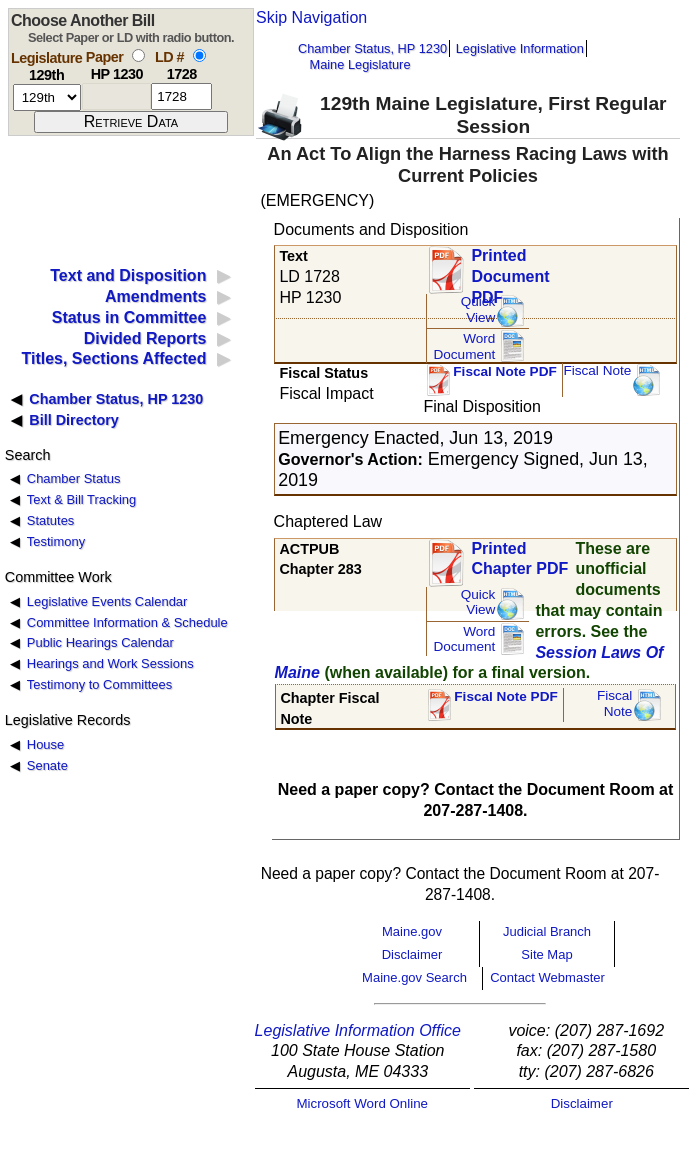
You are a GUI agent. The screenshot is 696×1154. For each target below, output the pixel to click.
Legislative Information (520, 48)
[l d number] (181, 96)
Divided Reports (145, 338)
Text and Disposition (128, 275)
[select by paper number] (138, 55)
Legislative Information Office (358, 1030)
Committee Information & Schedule (127, 622)
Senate (47, 765)
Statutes (51, 520)
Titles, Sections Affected (113, 358)
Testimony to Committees (99, 684)
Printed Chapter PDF (519, 559)
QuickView (478, 309)
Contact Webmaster (547, 977)
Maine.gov (412, 931)
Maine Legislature (359, 64)
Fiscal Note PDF (505, 371)
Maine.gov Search (414, 977)
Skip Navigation (311, 17)
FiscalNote (615, 703)
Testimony (56, 541)
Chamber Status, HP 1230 (372, 48)
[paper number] (116, 96)
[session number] (47, 97)
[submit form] (131, 122)
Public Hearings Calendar (100, 642)
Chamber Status (74, 478)
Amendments (155, 296)
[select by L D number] (199, 55)
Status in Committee (129, 317)
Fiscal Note (597, 370)
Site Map (546, 954)
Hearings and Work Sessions (110, 663)
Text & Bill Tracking (81, 499)
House (45, 744)
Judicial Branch (547, 931)
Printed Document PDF (510, 270)
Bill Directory (74, 420)
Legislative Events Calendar (107, 601)
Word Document (464, 346)
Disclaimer (412, 954)
